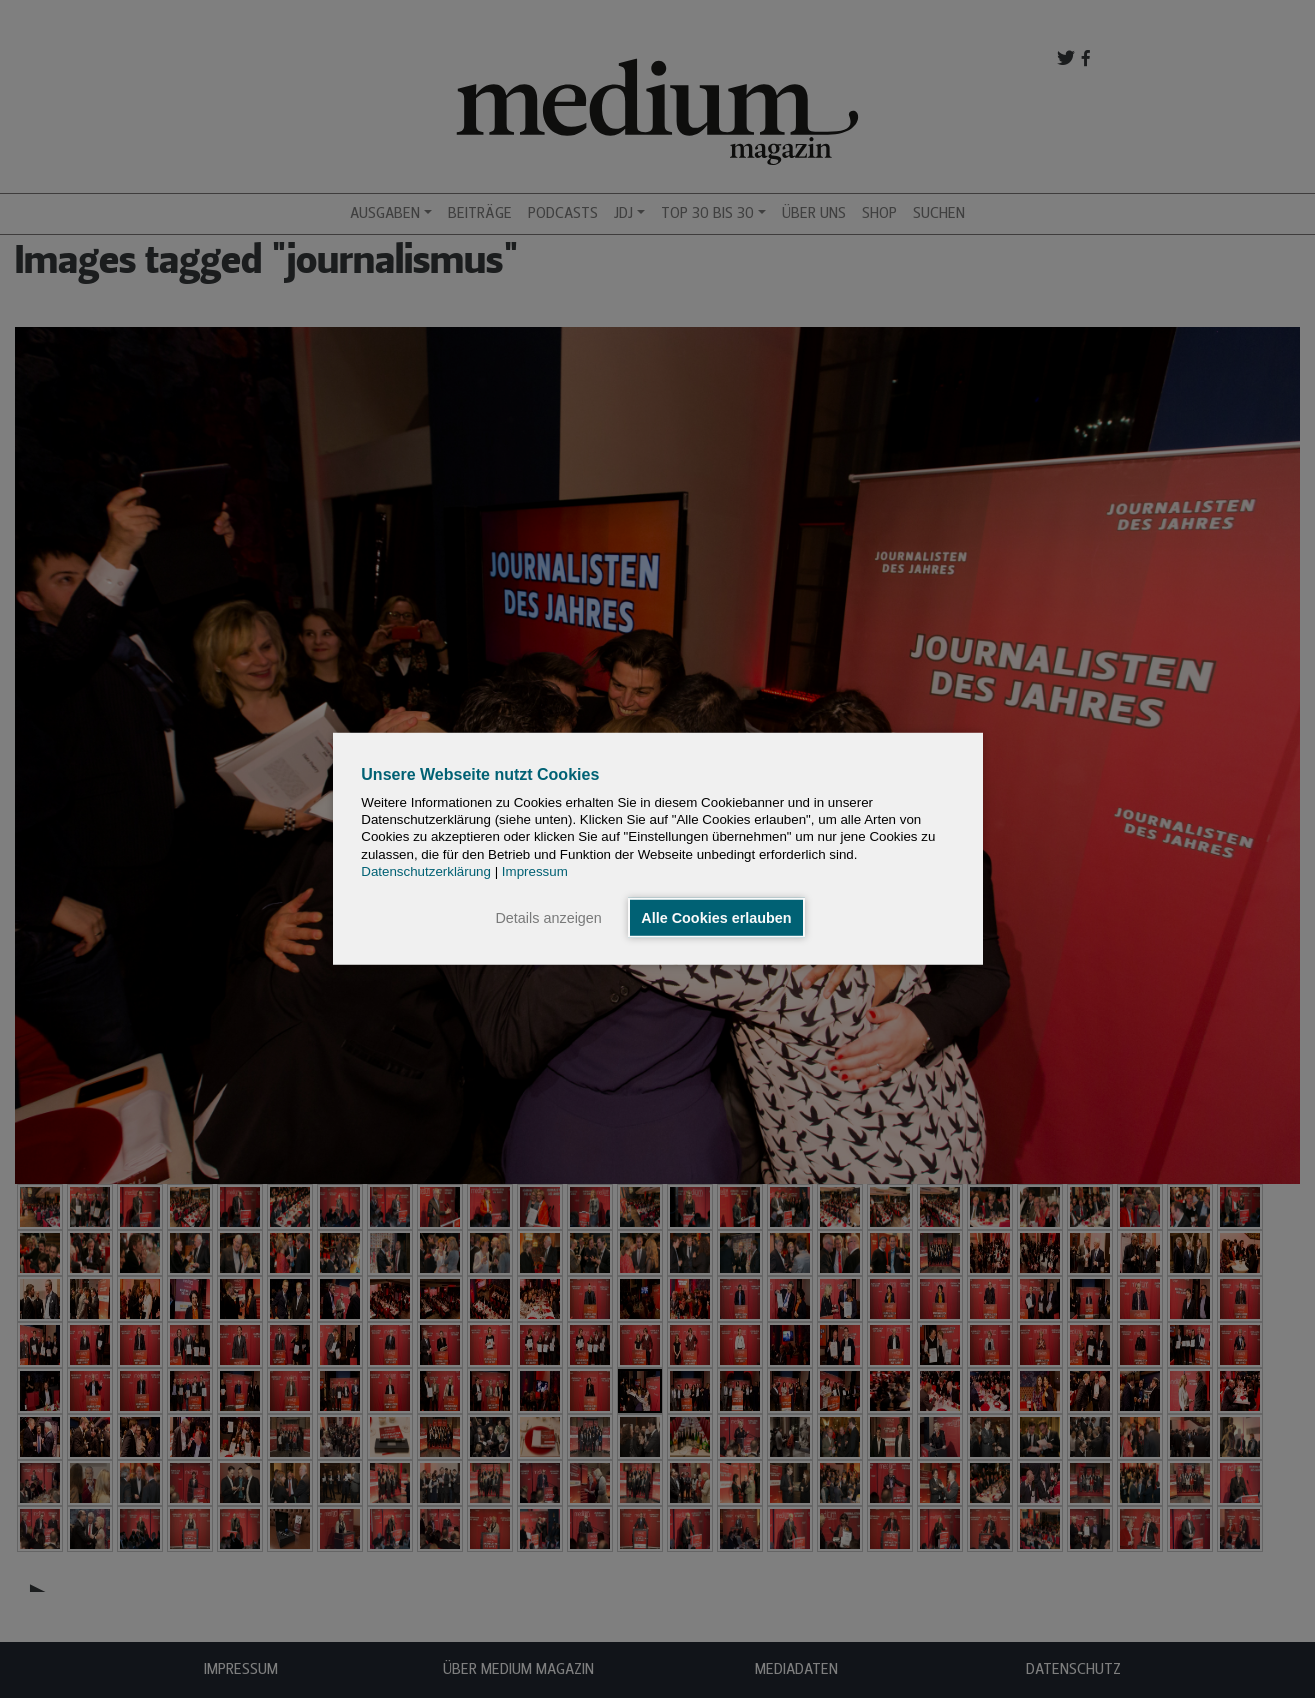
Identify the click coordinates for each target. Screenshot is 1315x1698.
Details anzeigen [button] (548, 918)
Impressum (535, 871)
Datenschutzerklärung (426, 871)
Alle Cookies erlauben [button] (716, 918)
